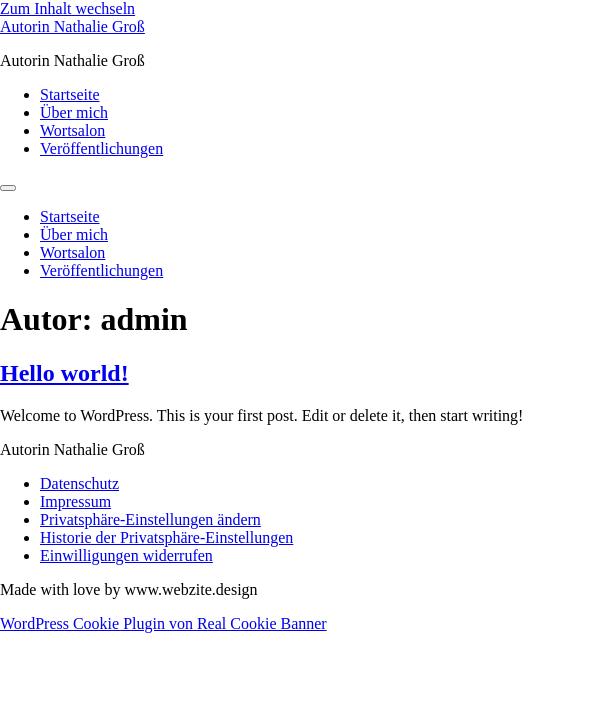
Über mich (74, 112)
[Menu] (8, 188)
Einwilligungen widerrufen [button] (126, 555)
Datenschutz (79, 483)
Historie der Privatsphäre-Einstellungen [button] (166, 537)
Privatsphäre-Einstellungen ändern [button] (150, 519)
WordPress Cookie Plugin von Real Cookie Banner (163, 623)
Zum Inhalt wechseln (67, 8)
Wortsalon (72, 130)
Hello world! (64, 373)
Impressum (75, 501)
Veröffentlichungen (101, 148)
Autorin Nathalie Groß (72, 26)
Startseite (70, 94)
